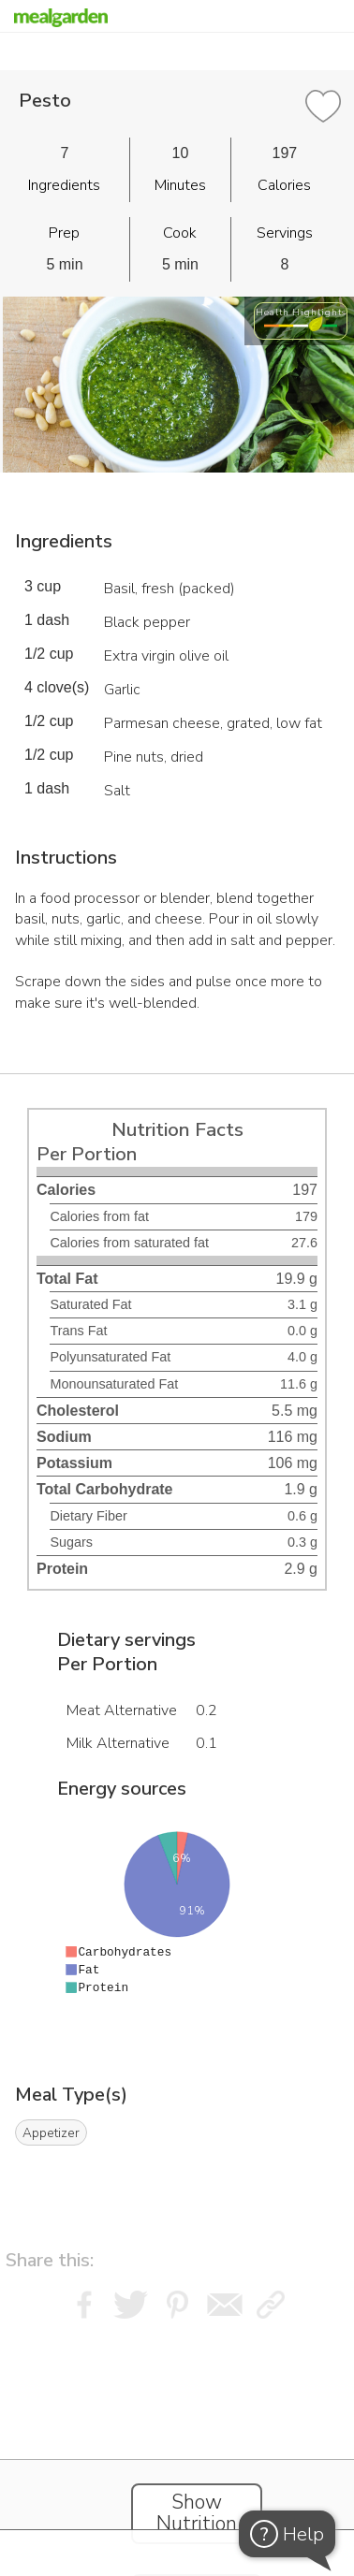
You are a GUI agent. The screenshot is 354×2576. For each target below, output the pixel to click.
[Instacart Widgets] (177, 2442)
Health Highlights (301, 312)
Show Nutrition (196, 2513)
